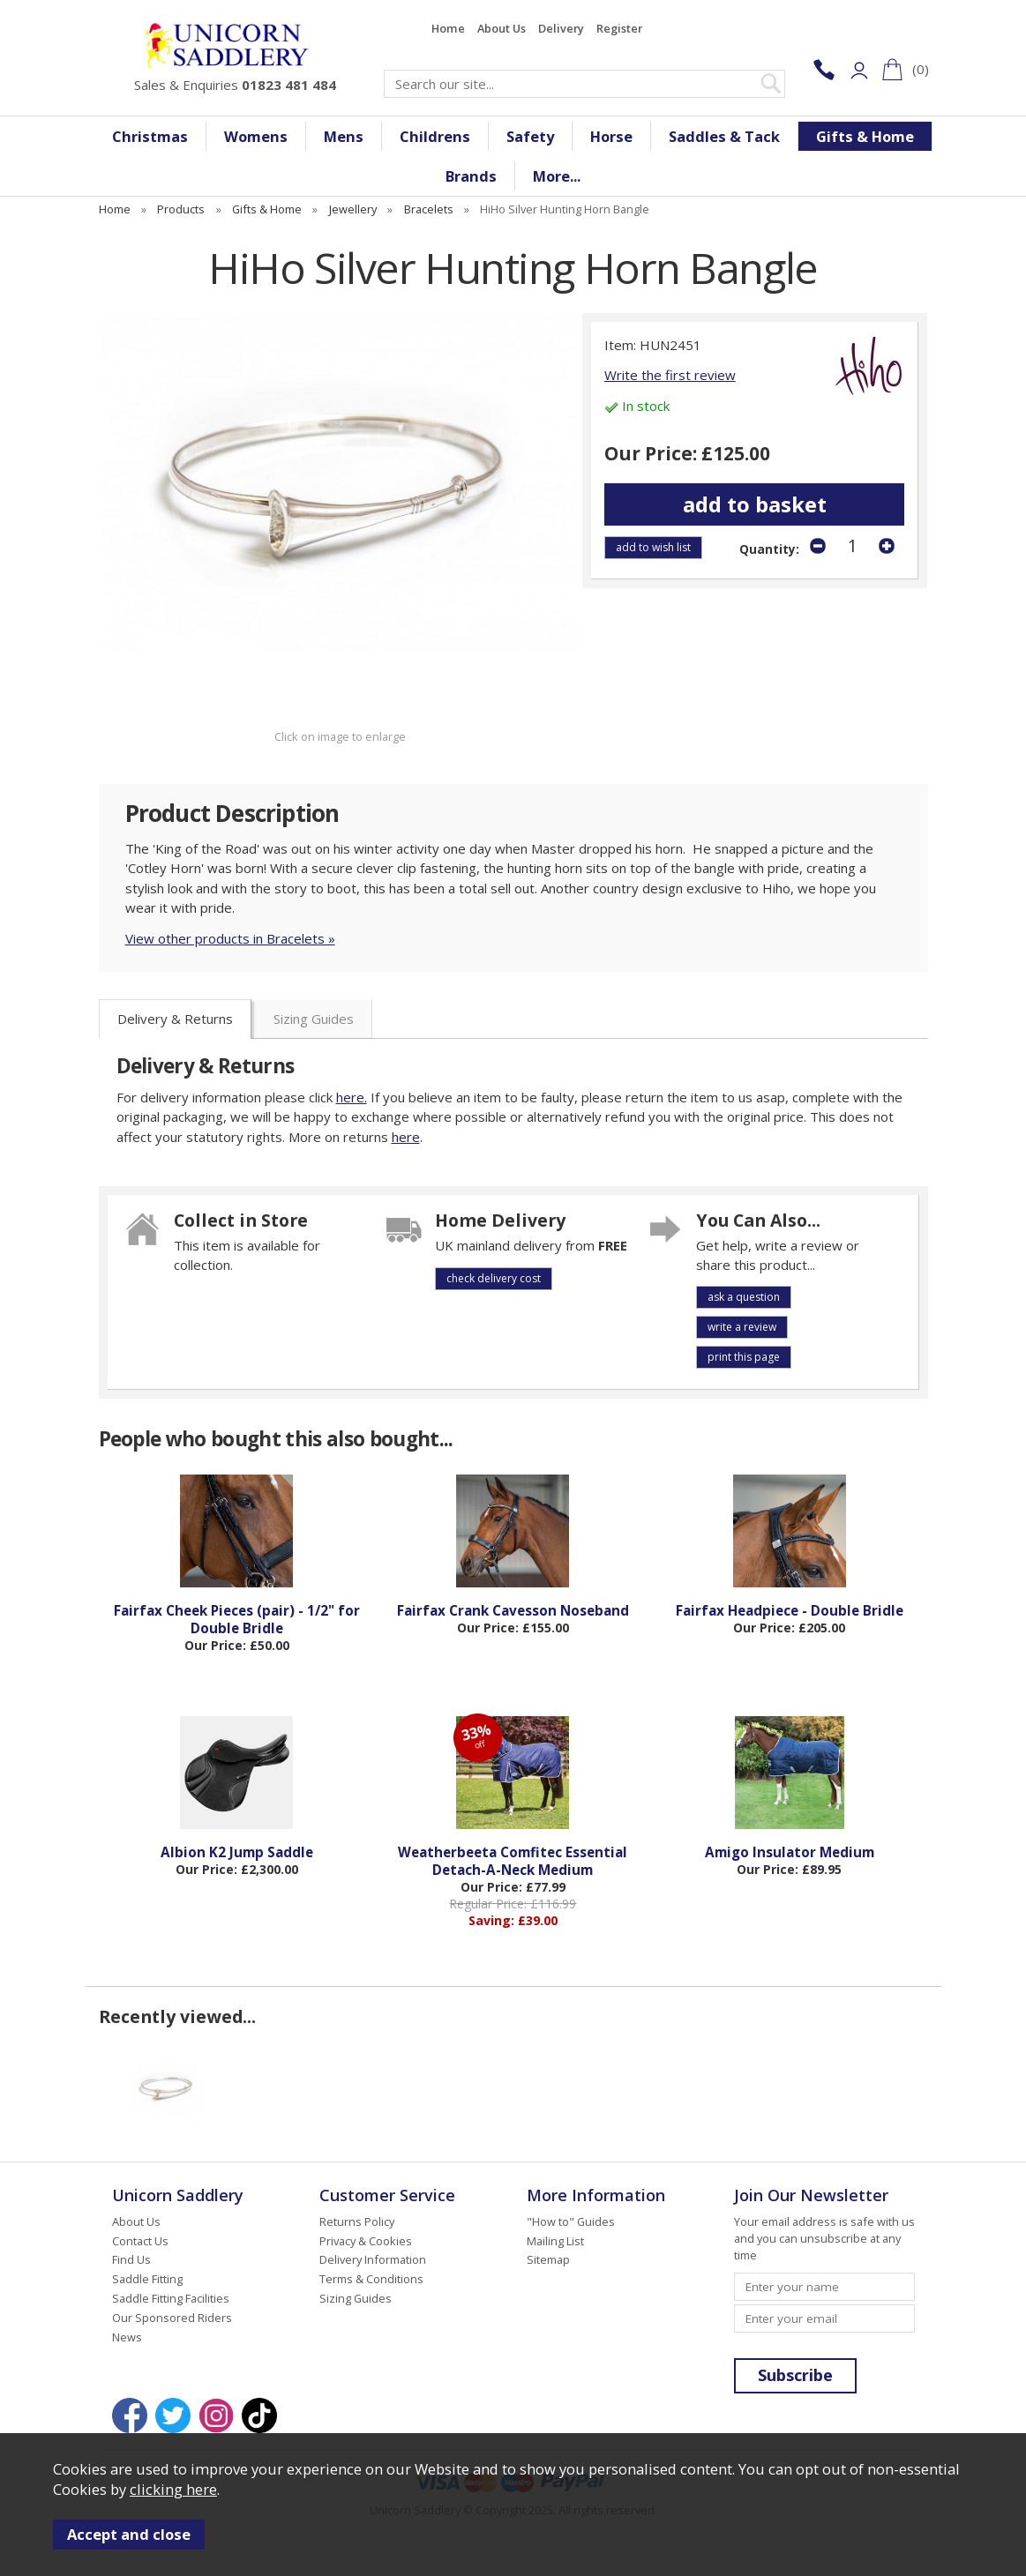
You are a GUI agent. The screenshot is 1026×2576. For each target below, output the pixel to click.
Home (448, 28)
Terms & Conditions (371, 2279)
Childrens (435, 136)
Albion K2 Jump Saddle (237, 1852)
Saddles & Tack (724, 136)
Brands (471, 176)
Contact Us (140, 2241)
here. (351, 1097)
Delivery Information (372, 2259)
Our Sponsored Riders (172, 2318)
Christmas (150, 136)
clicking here (173, 2489)
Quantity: (769, 549)
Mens (343, 136)
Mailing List (555, 2241)
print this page (744, 1356)
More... (556, 176)
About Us (501, 28)
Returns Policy (356, 2221)
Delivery (561, 28)
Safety (530, 136)
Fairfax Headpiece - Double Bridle (789, 1610)
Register (619, 28)
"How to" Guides (571, 2221)
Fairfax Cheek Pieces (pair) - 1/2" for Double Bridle (237, 1619)
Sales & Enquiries (235, 84)
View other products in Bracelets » (230, 938)
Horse (611, 136)
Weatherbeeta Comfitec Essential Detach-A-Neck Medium (512, 1860)
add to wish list (653, 547)
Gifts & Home (865, 136)
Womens (256, 136)
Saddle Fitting (147, 2279)
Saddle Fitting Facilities (170, 2298)
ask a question (744, 1296)
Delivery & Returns (175, 1018)
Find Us (131, 2259)
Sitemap (548, 2259)
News (127, 2337)
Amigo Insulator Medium (789, 1852)
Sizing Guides (313, 1018)
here (406, 1137)
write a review (742, 1326)
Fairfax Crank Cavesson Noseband (513, 1610)
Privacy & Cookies (365, 2241)
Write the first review (670, 375)
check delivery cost (493, 1278)
